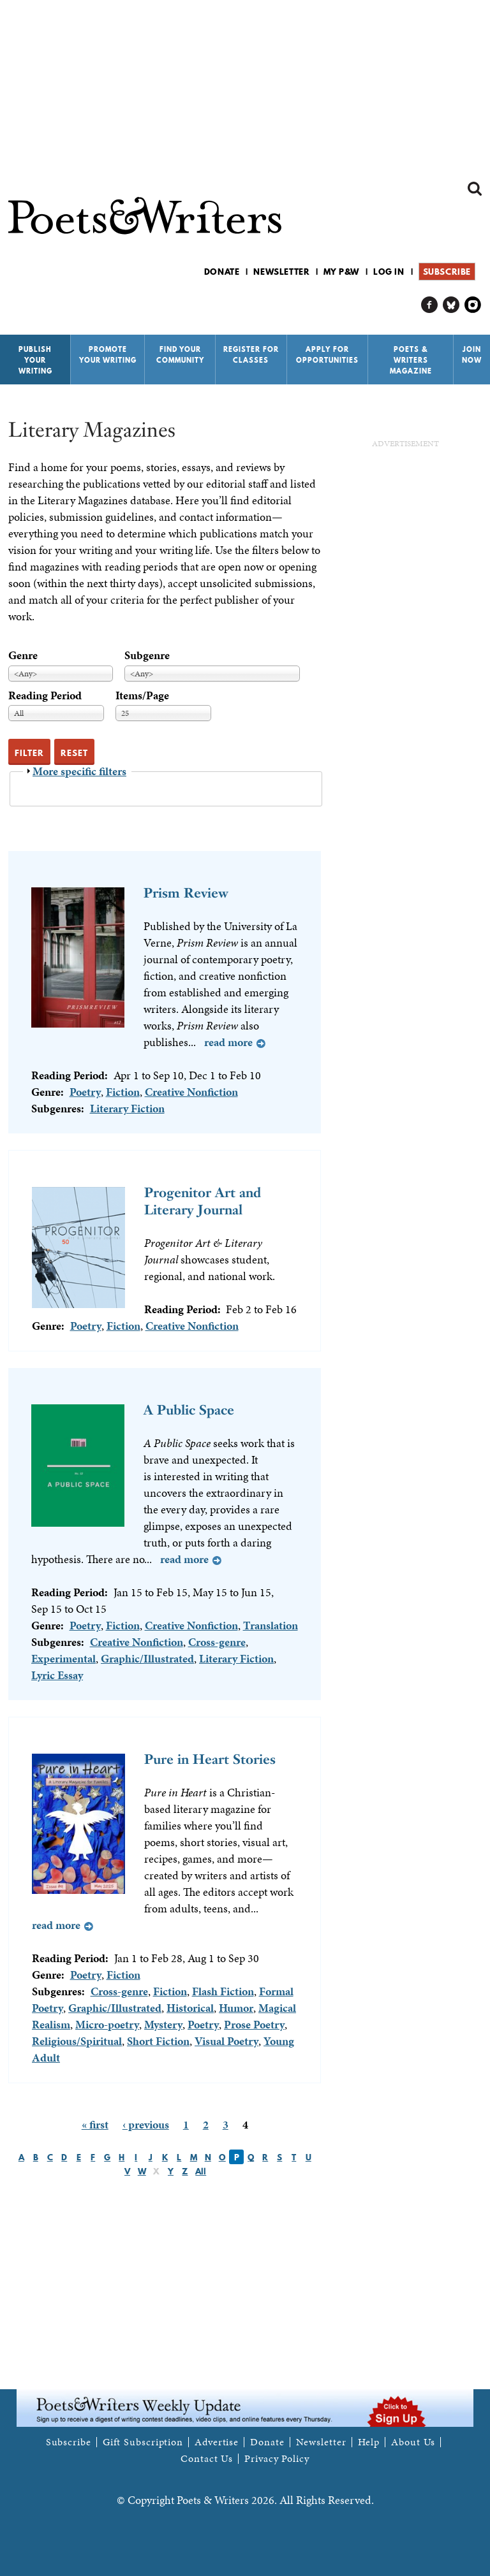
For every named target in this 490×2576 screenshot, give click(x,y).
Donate (222, 271)
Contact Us (207, 2459)
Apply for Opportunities (327, 354)
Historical (190, 2008)
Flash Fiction (223, 1991)
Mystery (163, 2024)
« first (95, 2124)
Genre (23, 655)
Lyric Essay (57, 1675)
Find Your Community (180, 354)
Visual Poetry (226, 2041)
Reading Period (45, 695)
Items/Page (142, 695)
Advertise (217, 2442)
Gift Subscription (143, 2442)
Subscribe (447, 271)
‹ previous (145, 2124)
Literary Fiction (127, 1108)
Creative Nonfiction (191, 1092)
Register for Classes (251, 354)
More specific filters (79, 771)
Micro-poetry (107, 2024)
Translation (270, 1625)
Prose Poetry (254, 2024)
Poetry (85, 1092)
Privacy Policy (276, 2459)
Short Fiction (158, 2041)
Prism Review (186, 892)
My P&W (341, 271)
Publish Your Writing (35, 360)
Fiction (123, 1092)
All (200, 2171)
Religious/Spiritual (77, 2041)
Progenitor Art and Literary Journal (202, 1201)
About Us (413, 2442)
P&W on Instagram (473, 305)
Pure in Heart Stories (210, 1759)
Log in (389, 271)
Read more (228, 1042)
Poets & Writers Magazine (411, 360)
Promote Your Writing (108, 354)
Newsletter (281, 271)
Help (369, 2442)
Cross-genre (217, 1642)
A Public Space (189, 1409)
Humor (236, 2008)
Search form (475, 189)
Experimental (63, 1658)
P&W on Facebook (429, 305)
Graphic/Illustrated (147, 1658)
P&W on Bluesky (451, 305)
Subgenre (147, 655)
